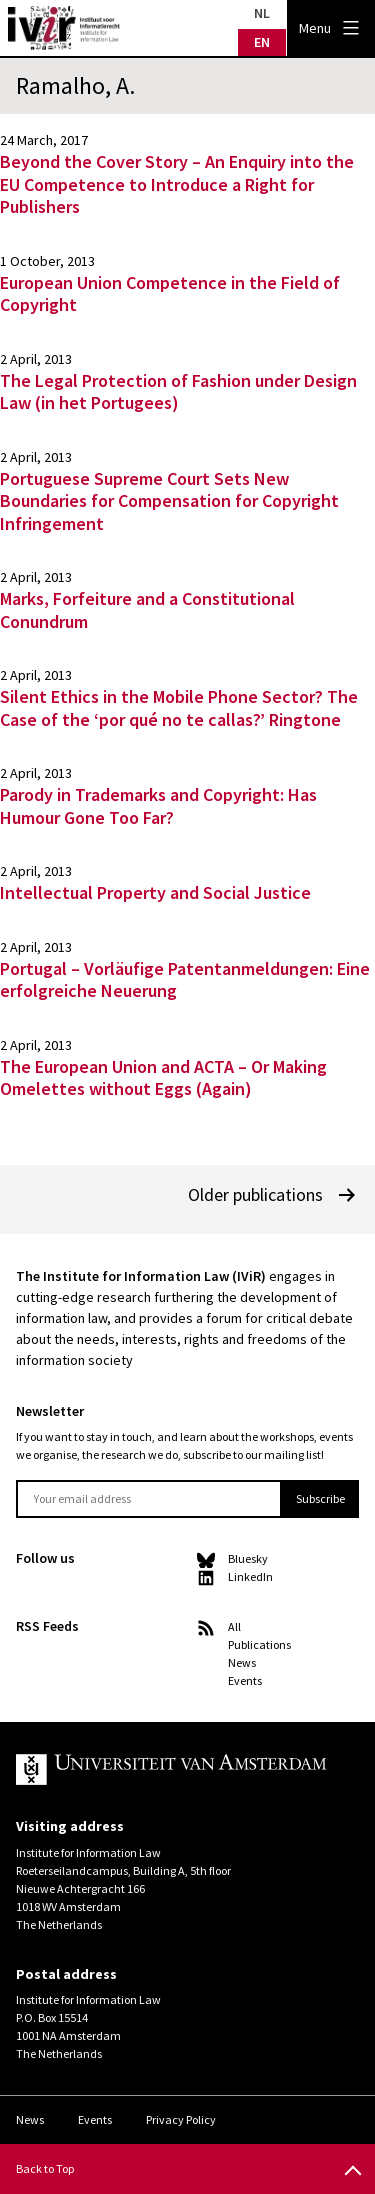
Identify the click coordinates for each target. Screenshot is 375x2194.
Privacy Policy (181, 2119)
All (234, 1626)
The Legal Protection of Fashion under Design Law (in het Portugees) (178, 392)
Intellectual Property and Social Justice (155, 892)
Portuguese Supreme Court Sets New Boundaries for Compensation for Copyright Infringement (169, 501)
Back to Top (45, 2168)
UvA (171, 1770)
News (242, 1662)
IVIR (64, 28)
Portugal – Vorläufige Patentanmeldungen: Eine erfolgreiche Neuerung (185, 980)
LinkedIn (250, 1576)
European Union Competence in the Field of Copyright (170, 294)
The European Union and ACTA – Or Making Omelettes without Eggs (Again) (163, 1078)
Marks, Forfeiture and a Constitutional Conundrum (147, 610)
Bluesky (248, 1558)
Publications (259, 1644)
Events (245, 1680)
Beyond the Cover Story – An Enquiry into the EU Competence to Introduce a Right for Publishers (177, 184)
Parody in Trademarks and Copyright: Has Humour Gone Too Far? (158, 806)
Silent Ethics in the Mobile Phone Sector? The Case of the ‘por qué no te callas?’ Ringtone (179, 708)
